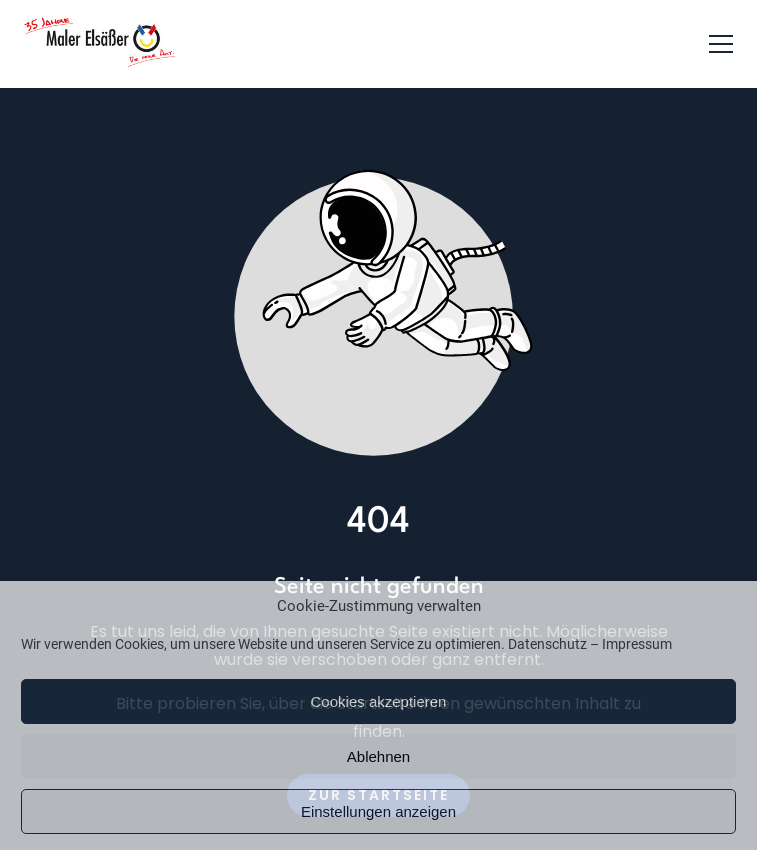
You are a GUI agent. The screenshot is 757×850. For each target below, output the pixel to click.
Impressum (637, 644)
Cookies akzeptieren (379, 701)
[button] (721, 44)
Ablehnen (378, 756)
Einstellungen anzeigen (378, 811)
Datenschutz (547, 644)
